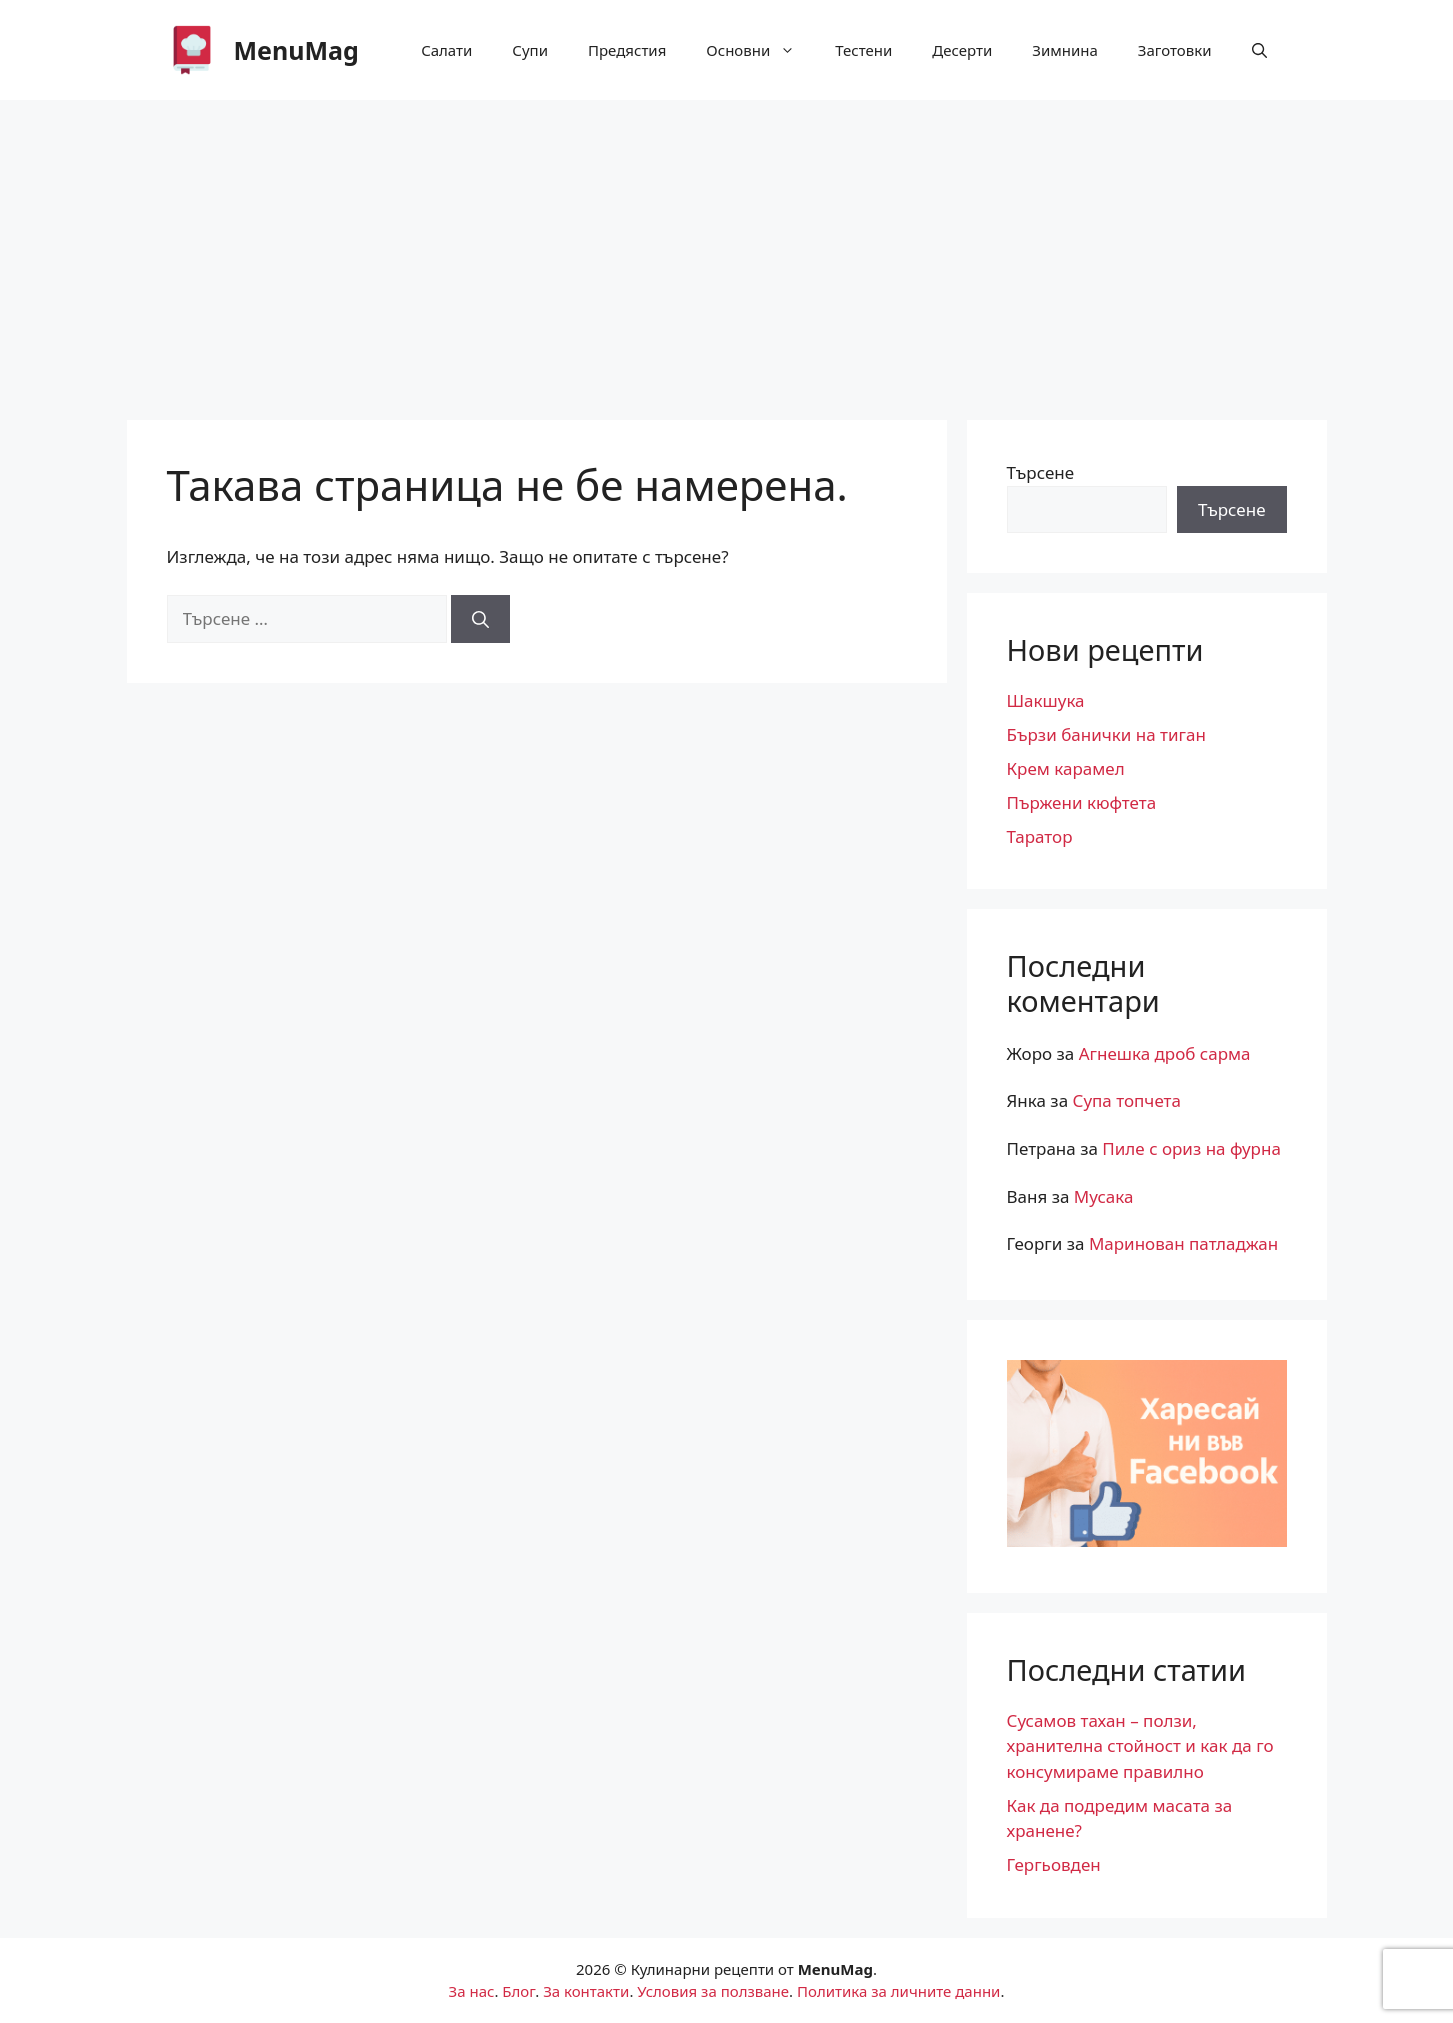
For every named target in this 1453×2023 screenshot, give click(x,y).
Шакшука (1046, 700)
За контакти (586, 1991)
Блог (518, 1991)
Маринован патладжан (1183, 1243)
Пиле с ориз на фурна (1191, 1148)
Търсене (1041, 472)
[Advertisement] (727, 250)
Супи (530, 50)
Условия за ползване (713, 1991)
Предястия (627, 50)
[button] (1259, 50)
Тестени (863, 50)
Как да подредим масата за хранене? (1120, 1818)
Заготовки (1175, 50)
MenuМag (296, 50)
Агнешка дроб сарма (1165, 1053)
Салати (446, 50)
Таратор (1040, 836)
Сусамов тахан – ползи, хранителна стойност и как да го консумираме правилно (1140, 1746)
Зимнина (1065, 50)
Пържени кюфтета (1082, 802)
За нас (472, 1991)
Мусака (1104, 1196)
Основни (760, 50)
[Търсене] (480, 619)
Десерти (962, 50)
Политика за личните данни (898, 1991)
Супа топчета (1127, 1100)
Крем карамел (1066, 768)
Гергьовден (1054, 1864)
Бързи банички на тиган (1106, 734)
